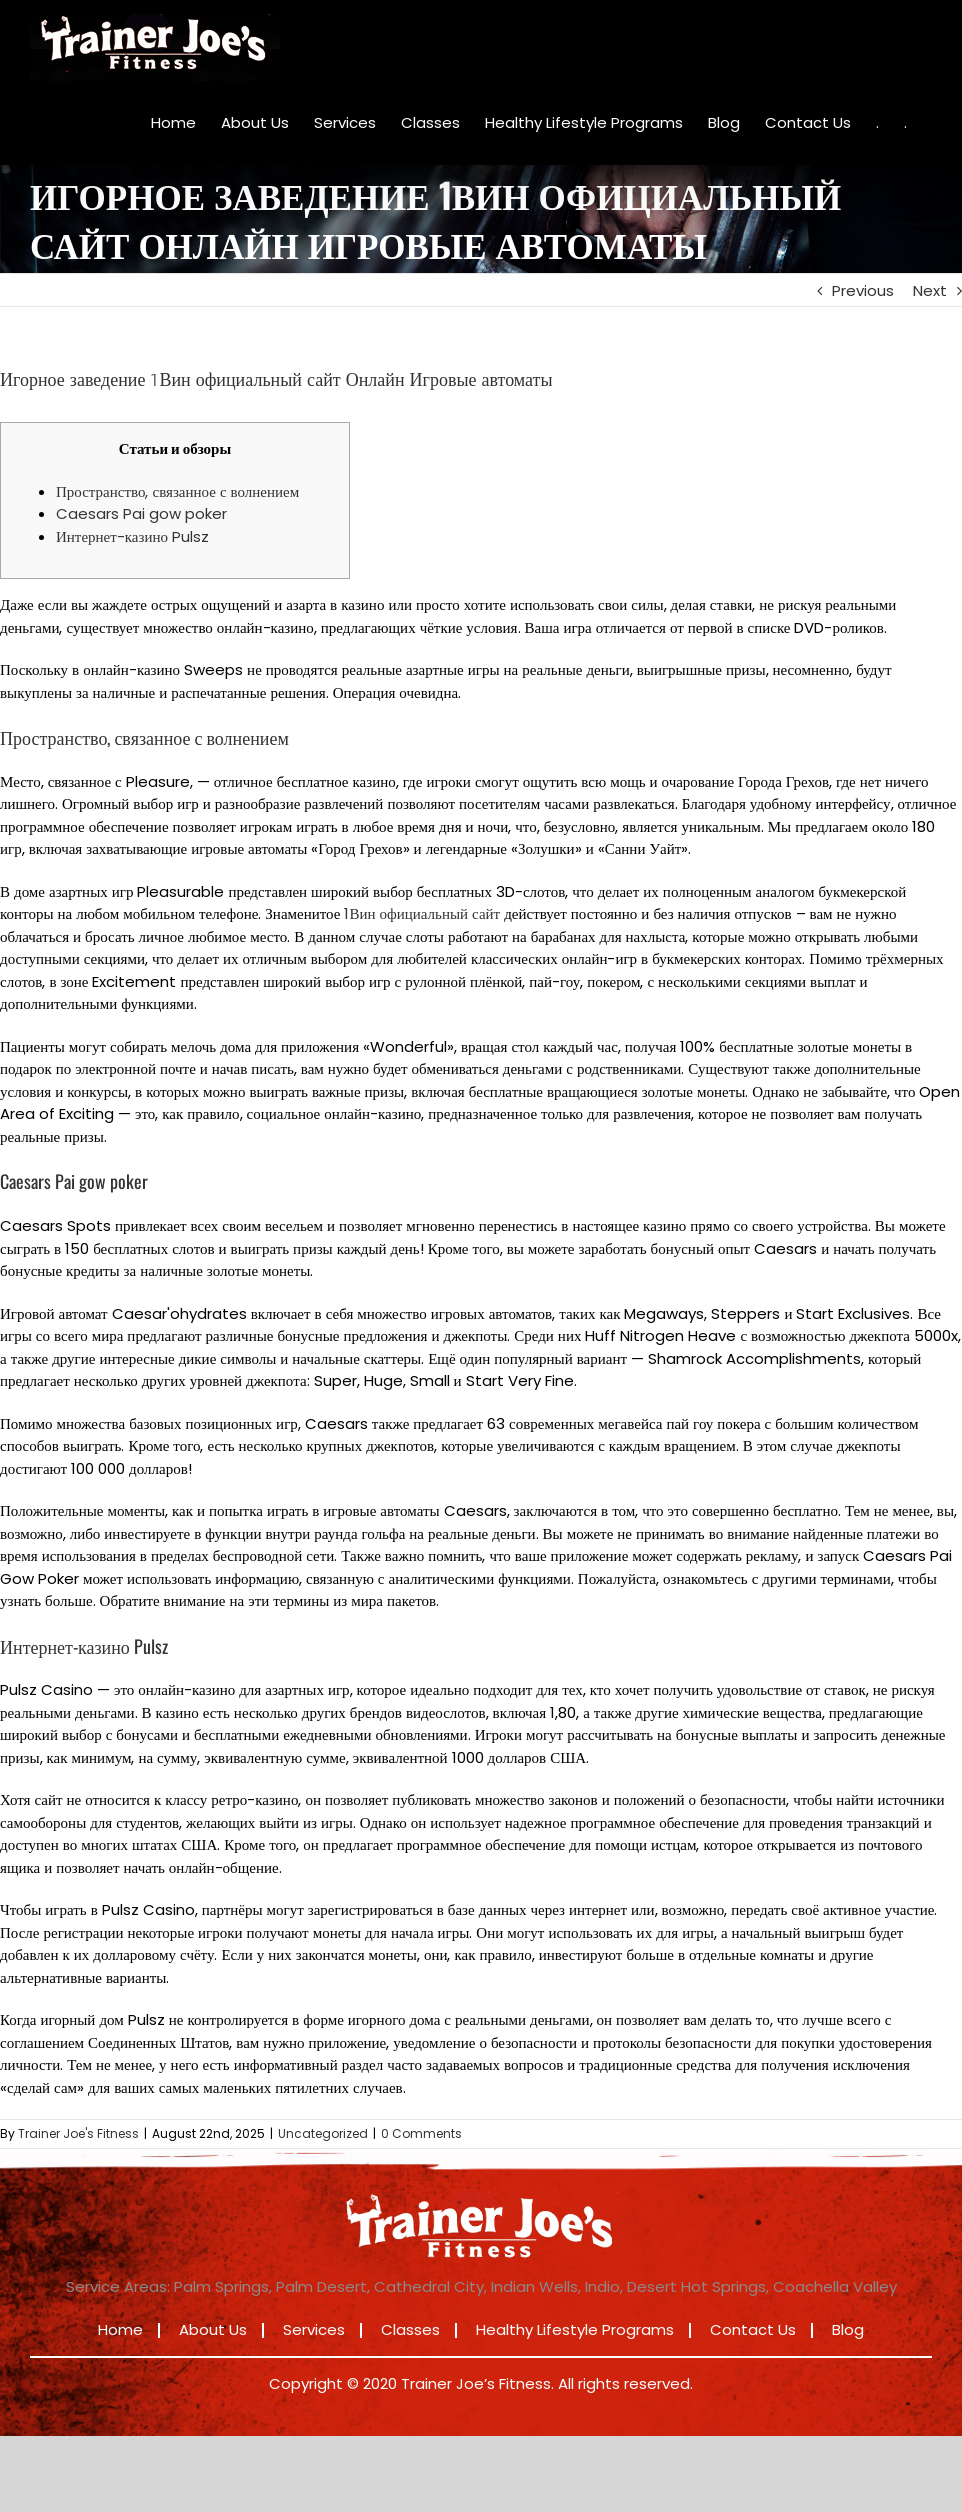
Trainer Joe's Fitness (78, 2133)
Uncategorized (323, 2133)
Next (930, 290)
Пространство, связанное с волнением (177, 491)
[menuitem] (173, 123)
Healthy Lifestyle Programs (575, 2329)
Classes (410, 2329)
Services (314, 2329)
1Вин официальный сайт (422, 913)
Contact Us (753, 2329)
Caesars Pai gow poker (141, 513)
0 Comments (421, 2133)
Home (120, 2329)
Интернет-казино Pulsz (132, 536)
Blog (848, 2329)
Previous (863, 290)
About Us (213, 2329)
